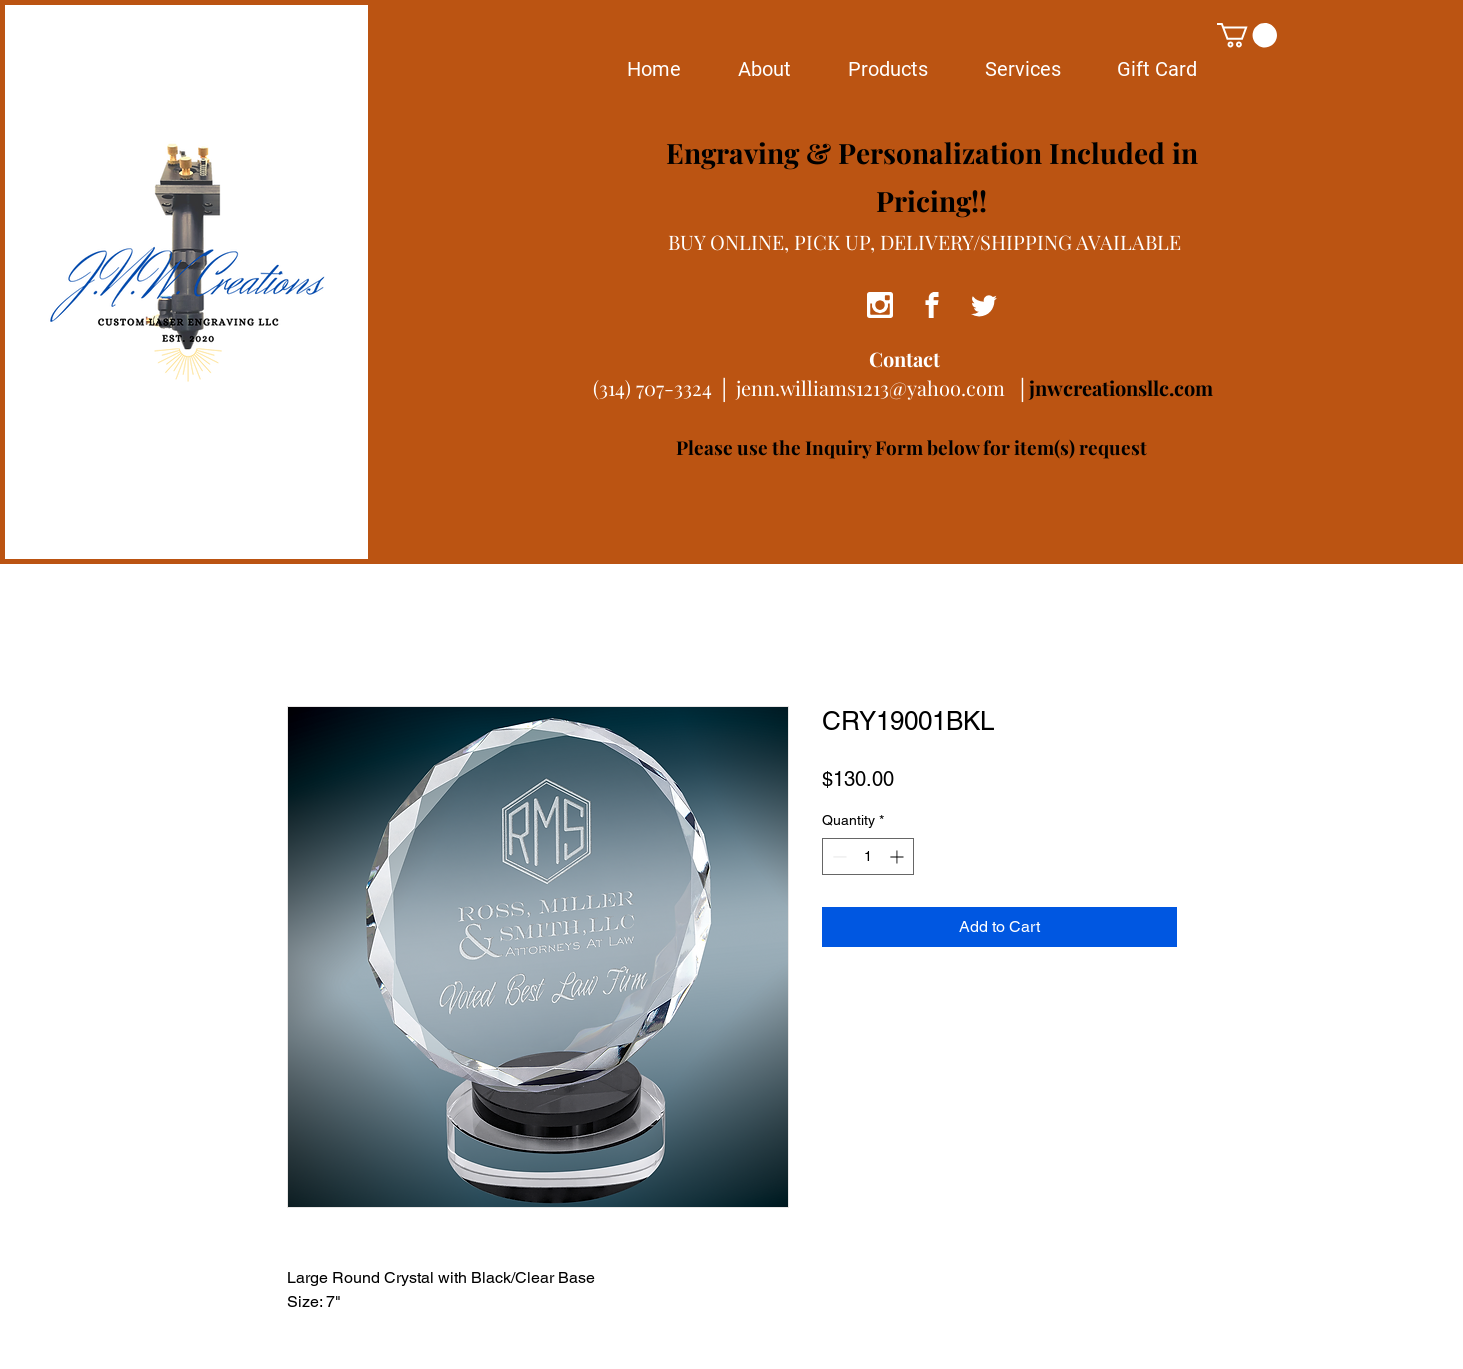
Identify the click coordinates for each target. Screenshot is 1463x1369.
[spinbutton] (868, 856)
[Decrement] (837, 856)
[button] (1247, 35)
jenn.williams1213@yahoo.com (870, 387)
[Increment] (898, 856)
